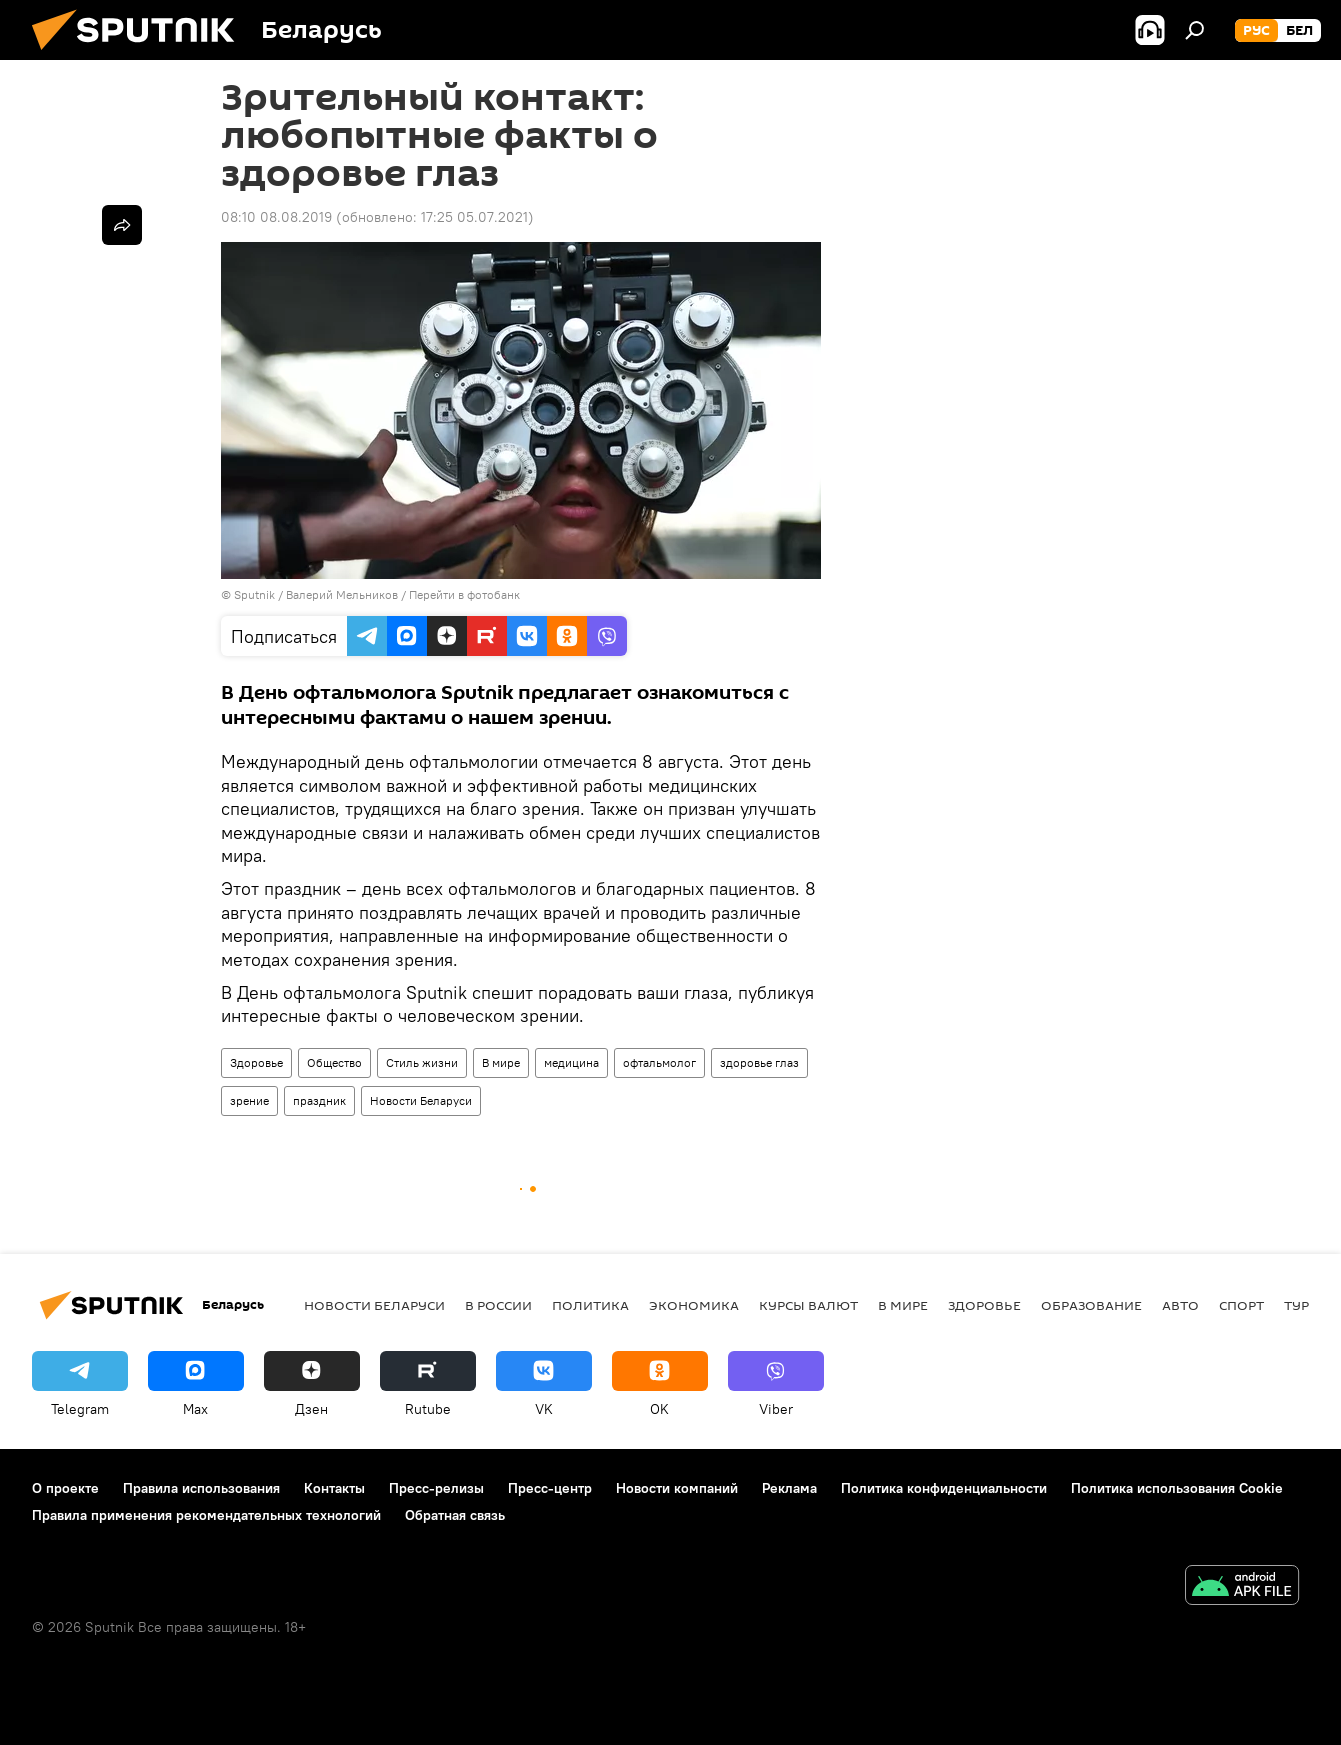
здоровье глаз (759, 1062)
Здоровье (256, 1062)
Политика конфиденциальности (944, 1488)
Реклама (789, 1488)
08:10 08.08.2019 (276, 217)
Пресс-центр (550, 1488)
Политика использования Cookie (1177, 1488)
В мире (501, 1062)
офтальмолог (659, 1062)
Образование (1091, 1305)
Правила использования (201, 1488)
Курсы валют (808, 1305)
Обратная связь (455, 1515)
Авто (1180, 1305)
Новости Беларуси (421, 1100)
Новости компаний (677, 1488)
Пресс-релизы (436, 1488)
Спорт (1241, 1305)
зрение (249, 1100)
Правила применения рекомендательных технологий (206, 1515)
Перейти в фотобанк (464, 594)
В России (498, 1305)
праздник (319, 1100)
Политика (590, 1305)
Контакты (334, 1488)
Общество (334, 1062)
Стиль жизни (422, 1062)
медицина (571, 1062)
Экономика (694, 1305)
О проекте (65, 1488)
